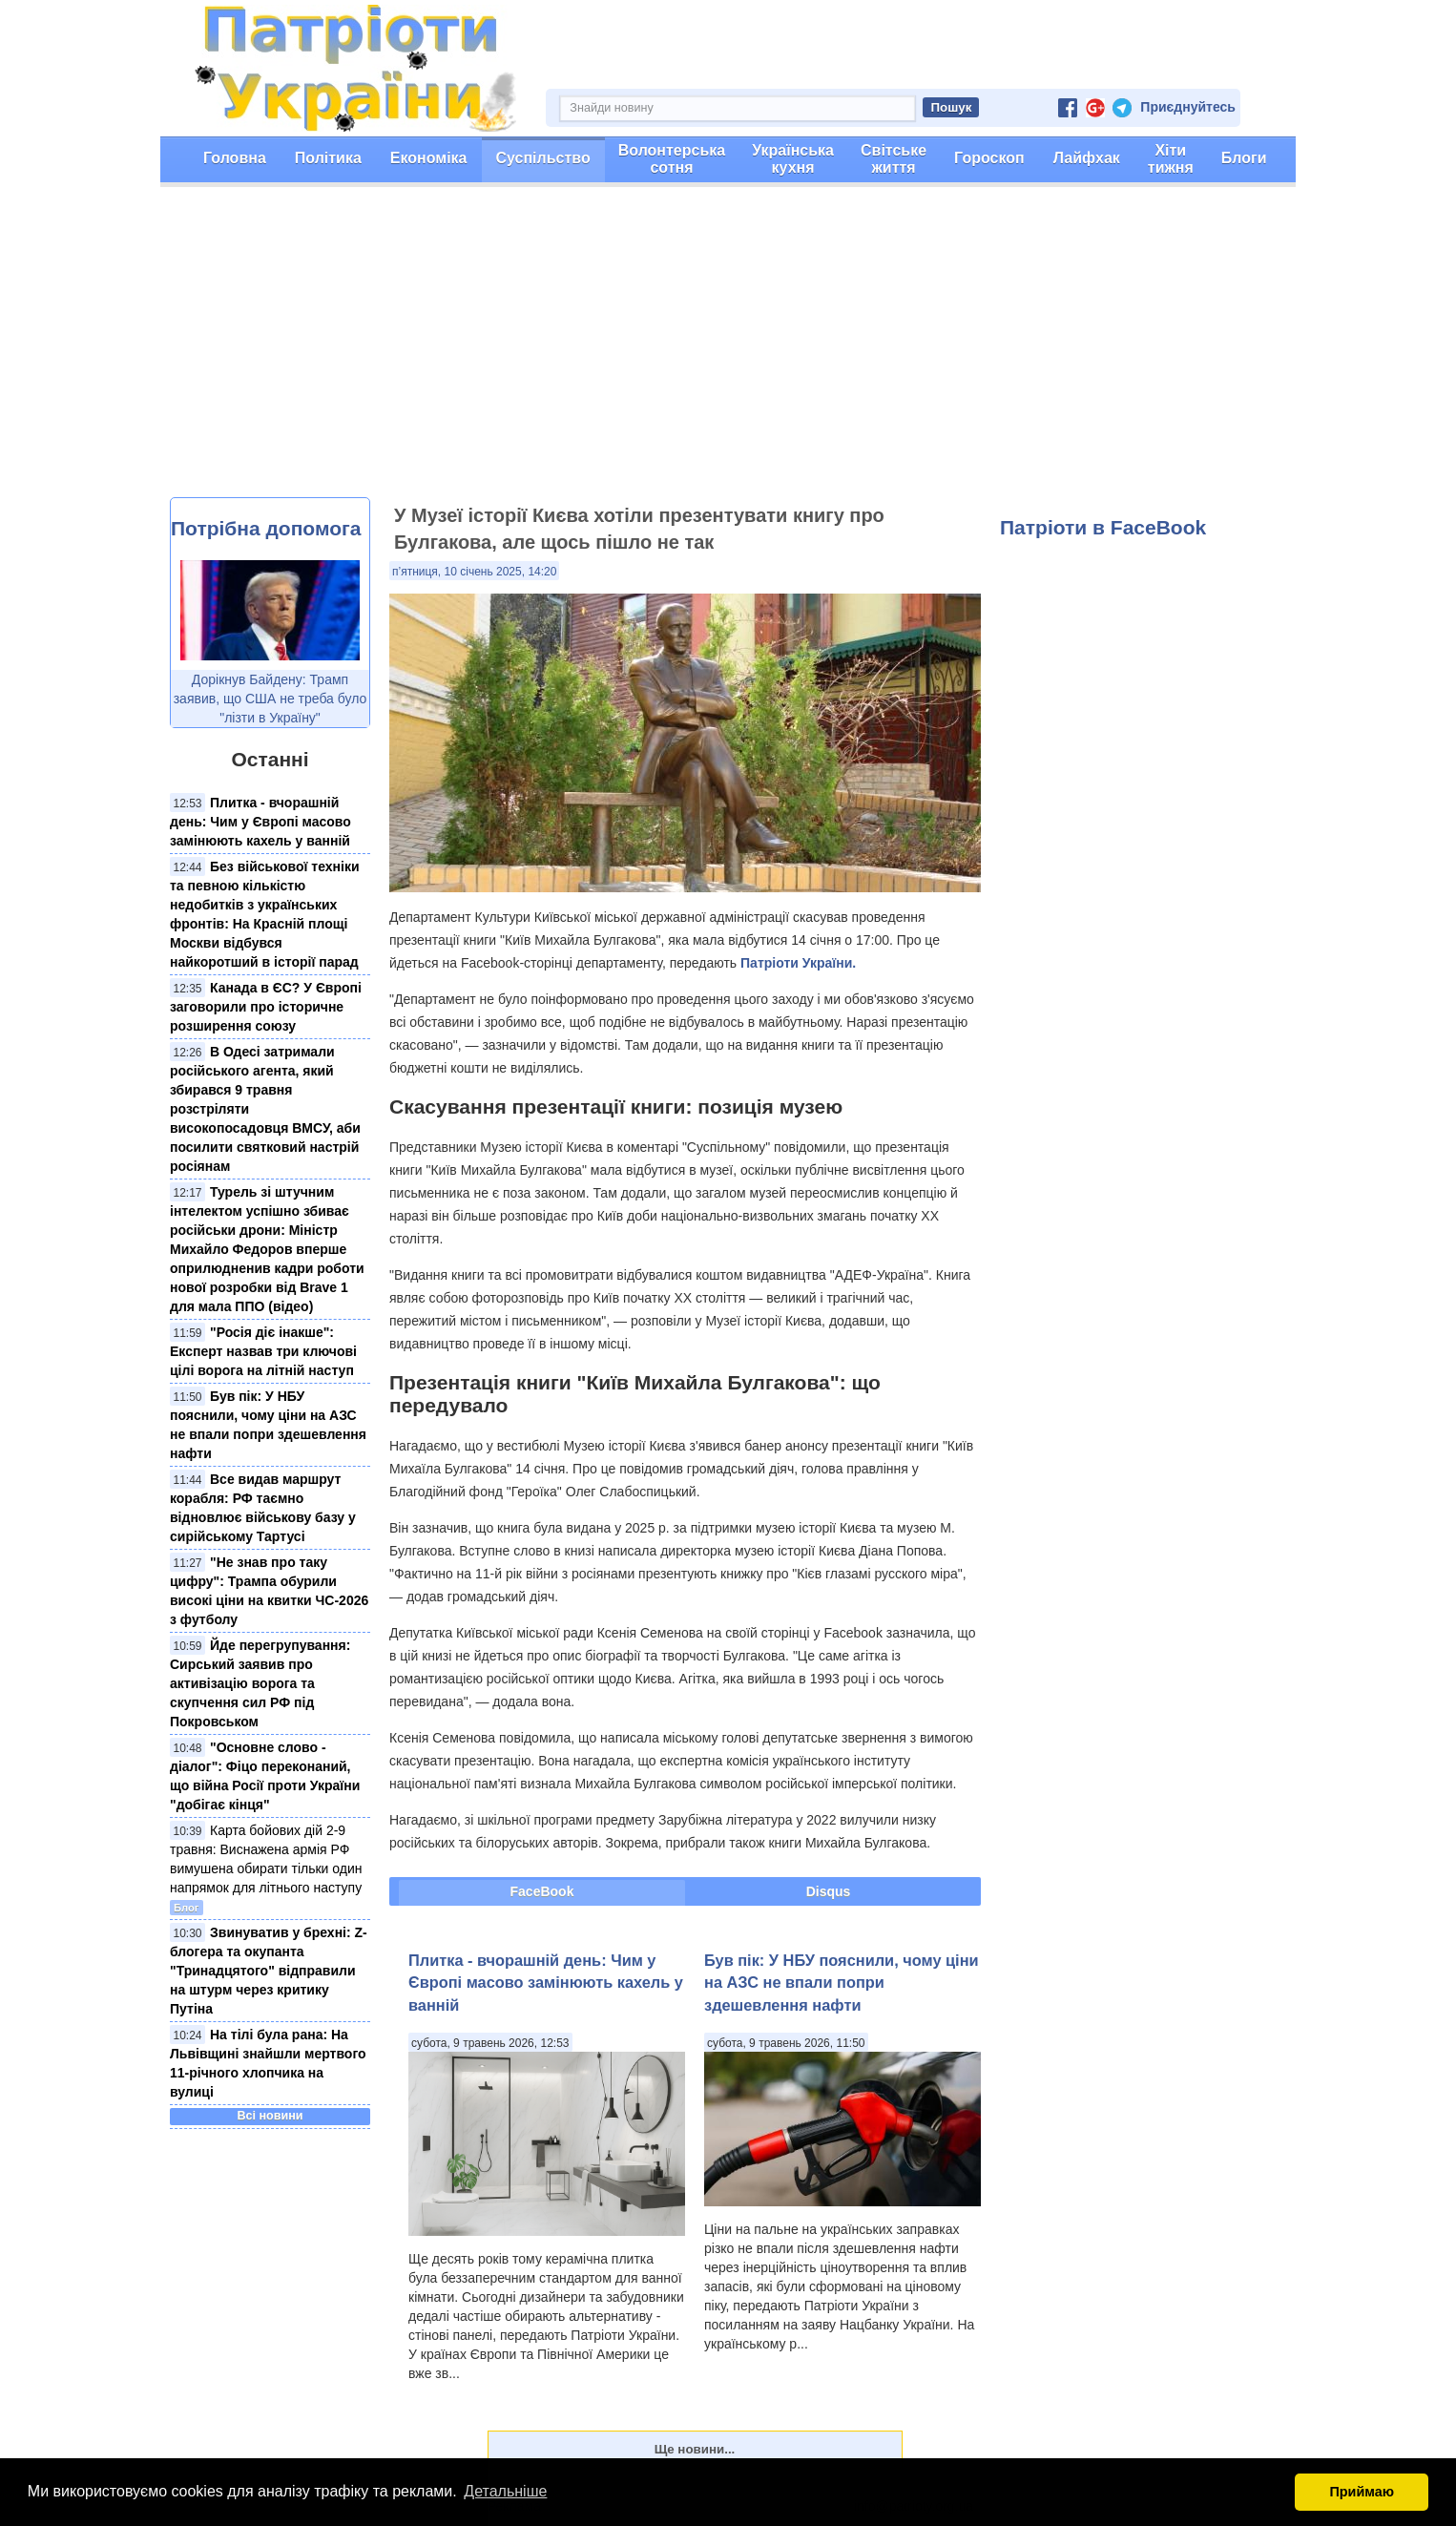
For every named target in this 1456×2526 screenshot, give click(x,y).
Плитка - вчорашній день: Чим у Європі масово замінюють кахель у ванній (260, 821)
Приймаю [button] (1361, 2491)
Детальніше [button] (505, 2491)
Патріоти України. (798, 963)
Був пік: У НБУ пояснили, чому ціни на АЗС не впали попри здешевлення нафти (841, 1983)
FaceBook (542, 1891)
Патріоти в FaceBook (1103, 527)
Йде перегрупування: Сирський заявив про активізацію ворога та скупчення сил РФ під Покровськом (260, 1683)
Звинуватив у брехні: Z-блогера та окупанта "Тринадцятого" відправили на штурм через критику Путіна (268, 1970)
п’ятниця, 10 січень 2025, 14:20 (474, 571)
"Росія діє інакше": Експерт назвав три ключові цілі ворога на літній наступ (263, 1351)
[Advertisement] (728, 354)
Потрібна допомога (266, 528)
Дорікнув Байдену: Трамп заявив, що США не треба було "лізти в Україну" (270, 698)
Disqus (828, 1891)
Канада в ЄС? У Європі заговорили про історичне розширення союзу (266, 1006)
